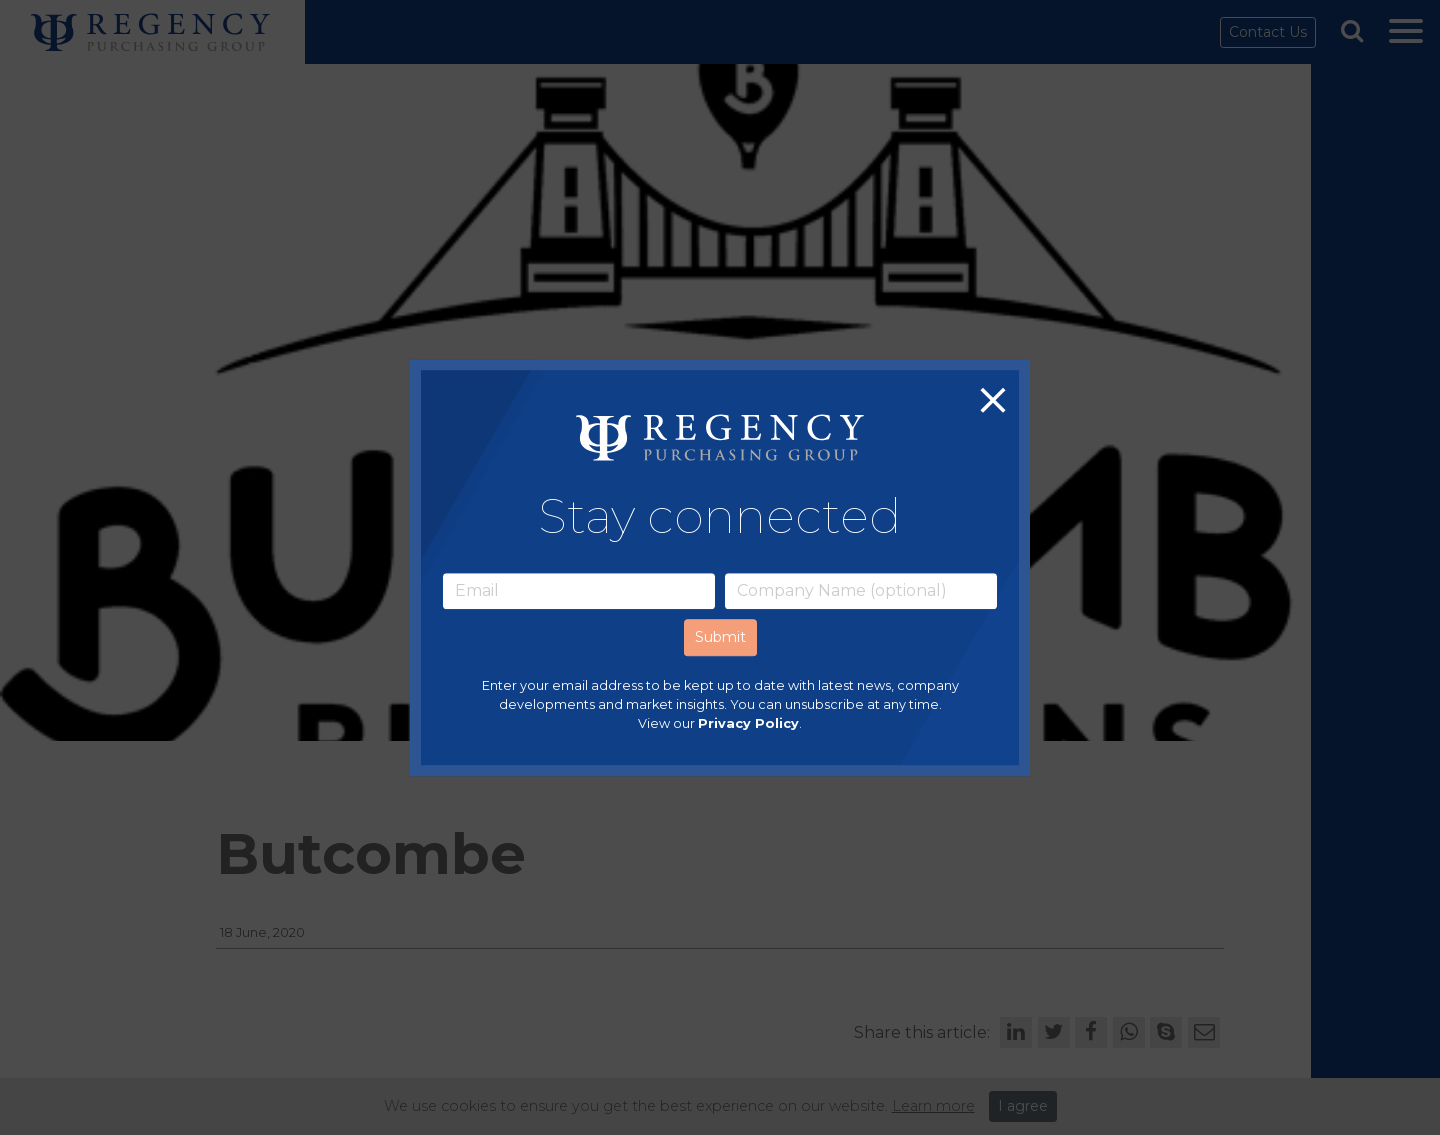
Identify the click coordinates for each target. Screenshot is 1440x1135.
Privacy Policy (748, 723)
